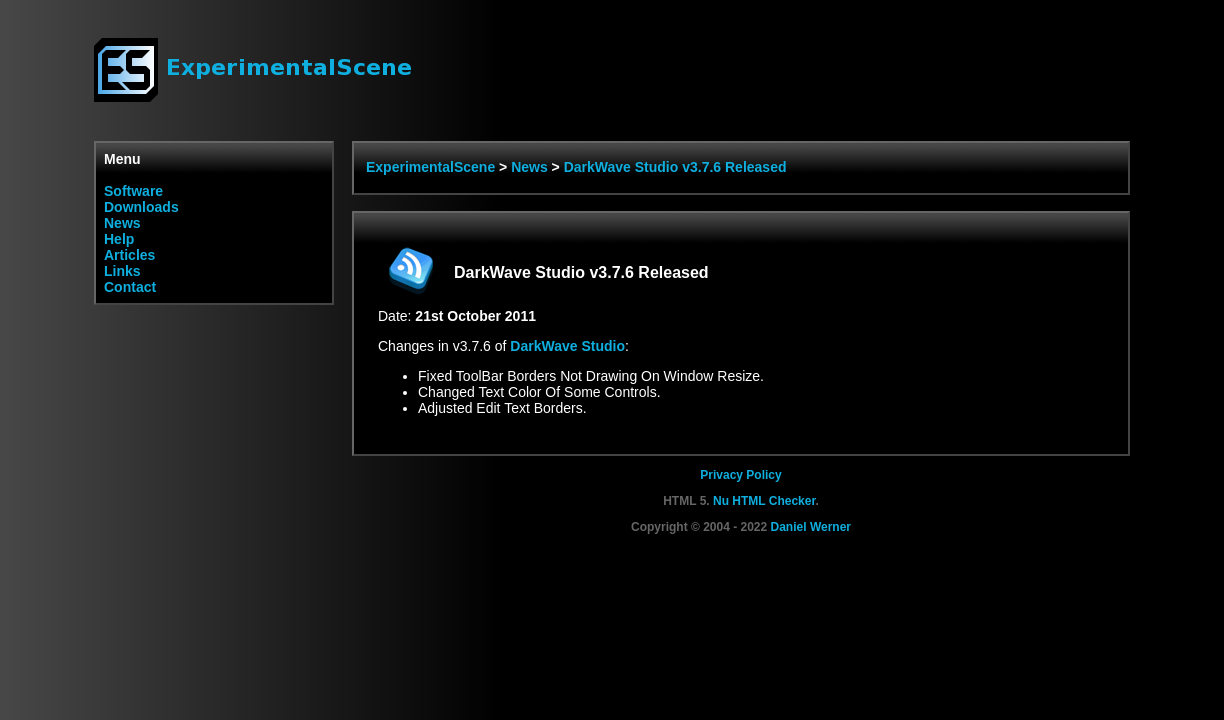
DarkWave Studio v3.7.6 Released (675, 167)
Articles (129, 255)
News (122, 223)
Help (119, 239)
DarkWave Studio (567, 346)
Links (122, 271)
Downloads (141, 207)
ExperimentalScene (430, 167)
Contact (130, 287)
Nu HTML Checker (764, 501)
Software (133, 191)
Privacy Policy (740, 475)
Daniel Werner (811, 527)
